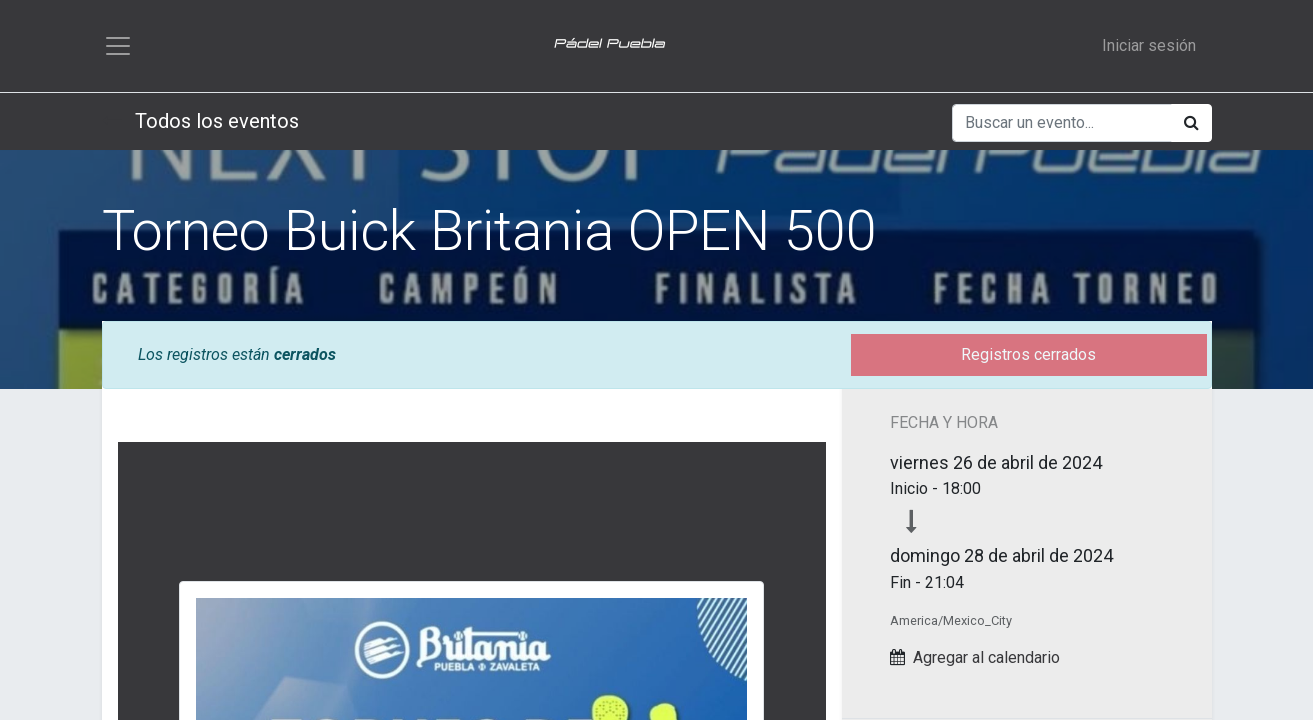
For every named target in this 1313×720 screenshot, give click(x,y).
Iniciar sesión (1149, 45)
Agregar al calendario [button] (986, 657)
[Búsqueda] (1191, 123)
